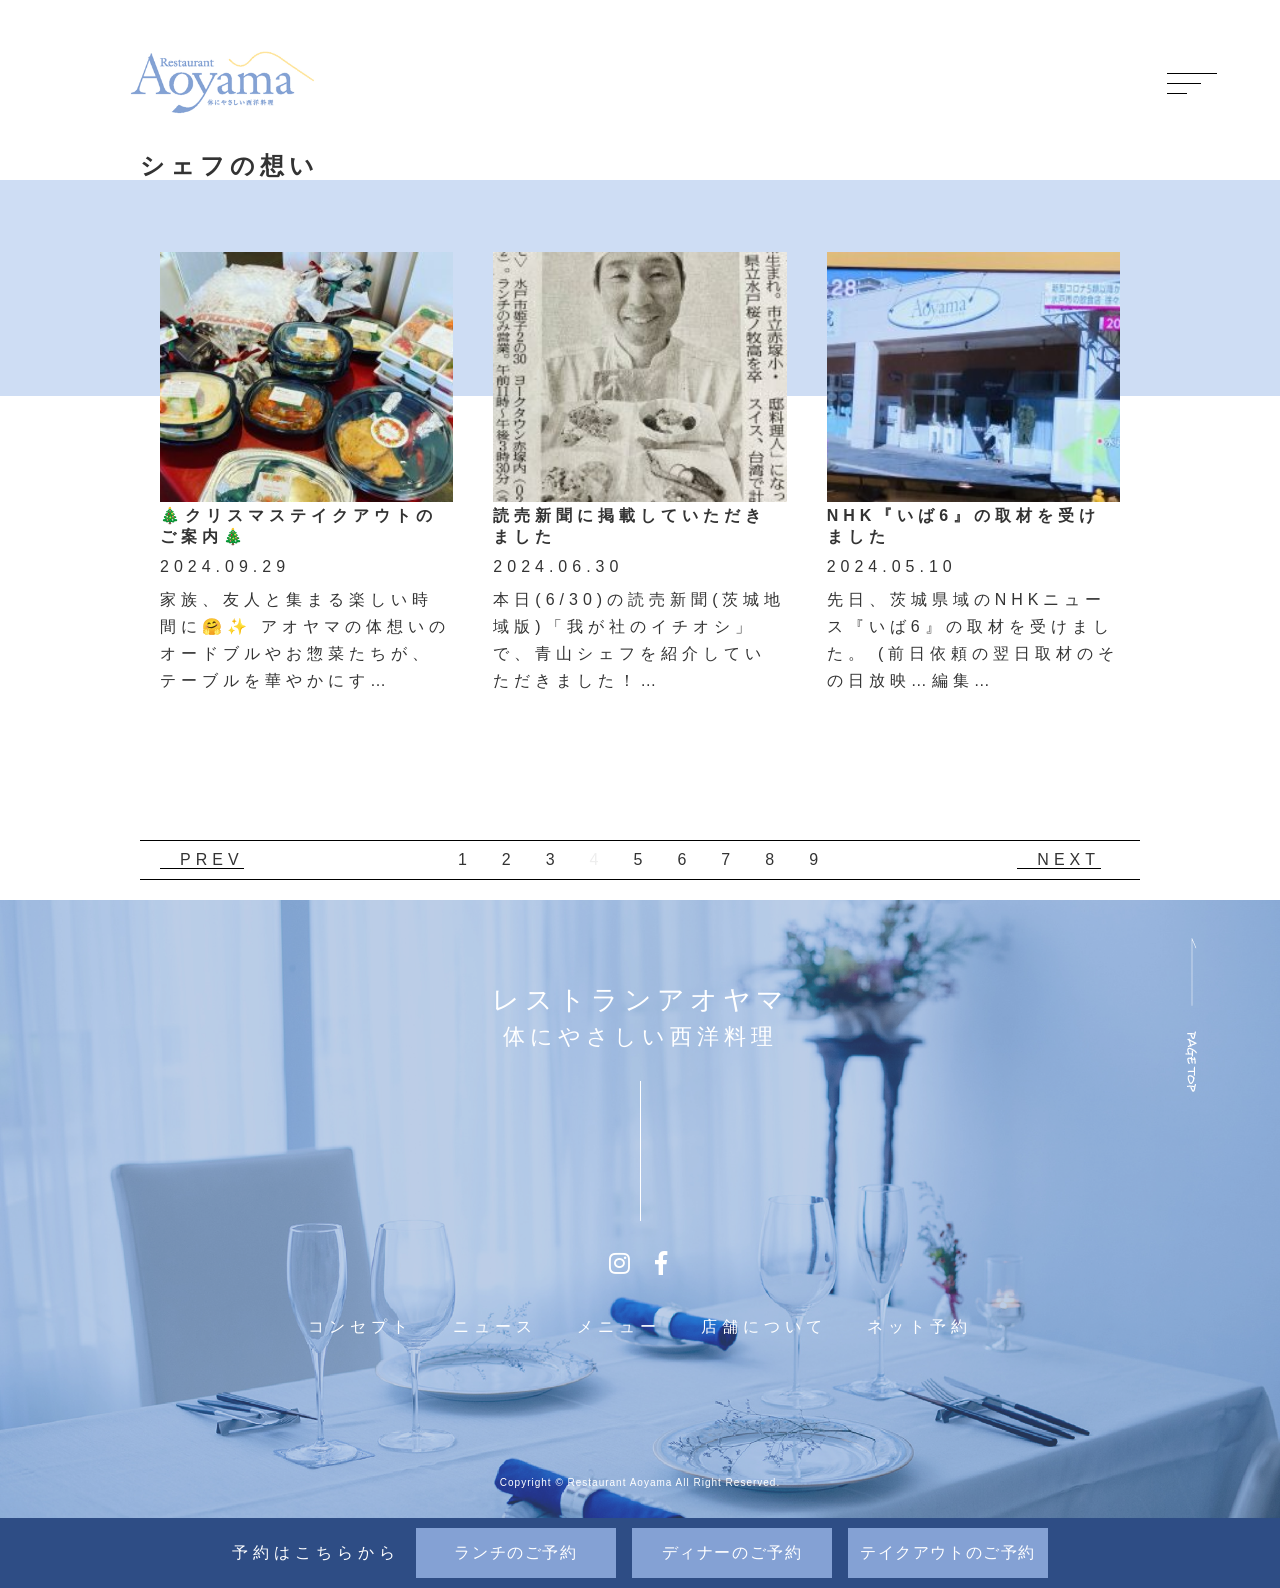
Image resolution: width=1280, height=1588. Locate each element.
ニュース (495, 1326)
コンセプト (360, 1326)
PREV (212, 859)
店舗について (764, 1326)
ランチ (515, 1552)
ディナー (732, 1552)
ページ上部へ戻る (1192, 1013)
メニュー (619, 1326)
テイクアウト (948, 1552)
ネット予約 (919, 1326)
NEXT (1068, 859)
